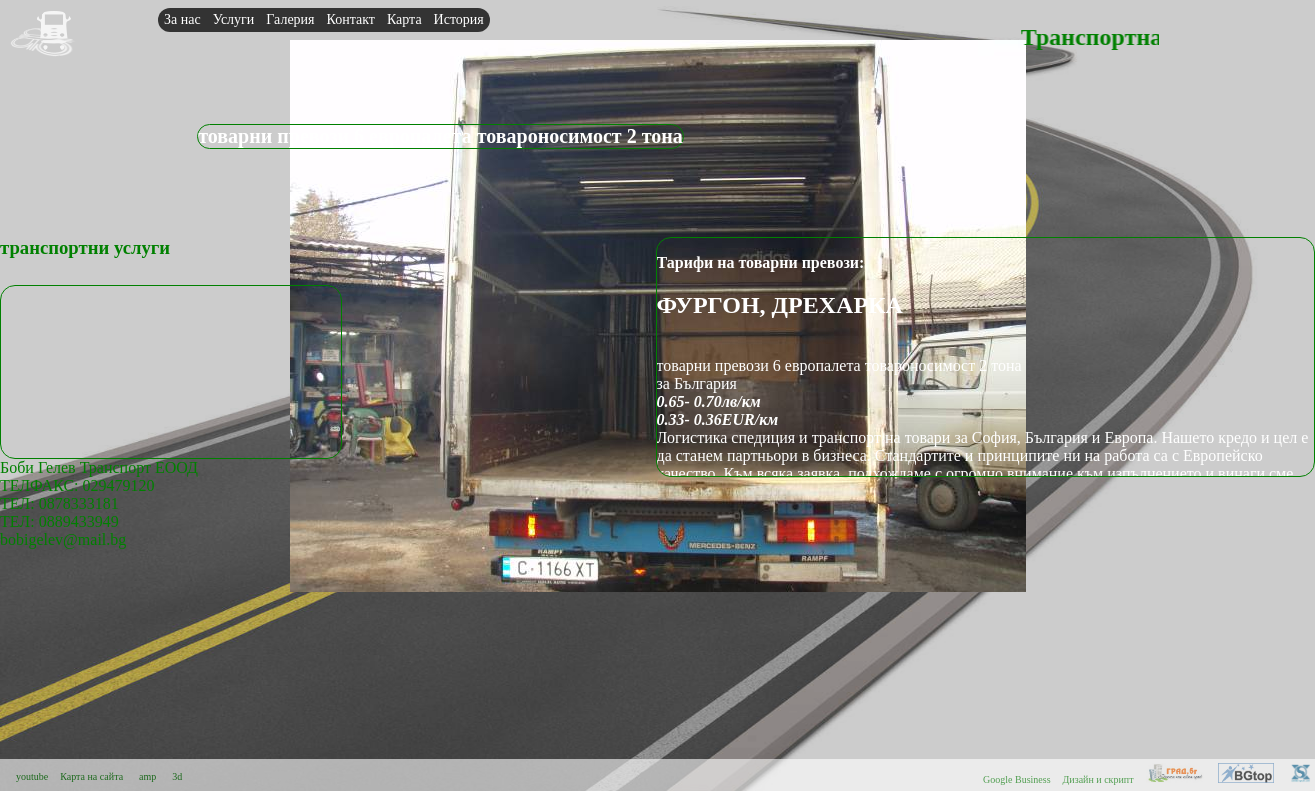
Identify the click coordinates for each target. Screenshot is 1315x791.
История (459, 19)
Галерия (290, 19)
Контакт (351, 19)
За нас (182, 19)
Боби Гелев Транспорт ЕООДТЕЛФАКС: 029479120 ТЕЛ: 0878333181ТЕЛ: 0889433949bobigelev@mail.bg (99, 503)
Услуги (234, 19)
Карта (404, 19)
